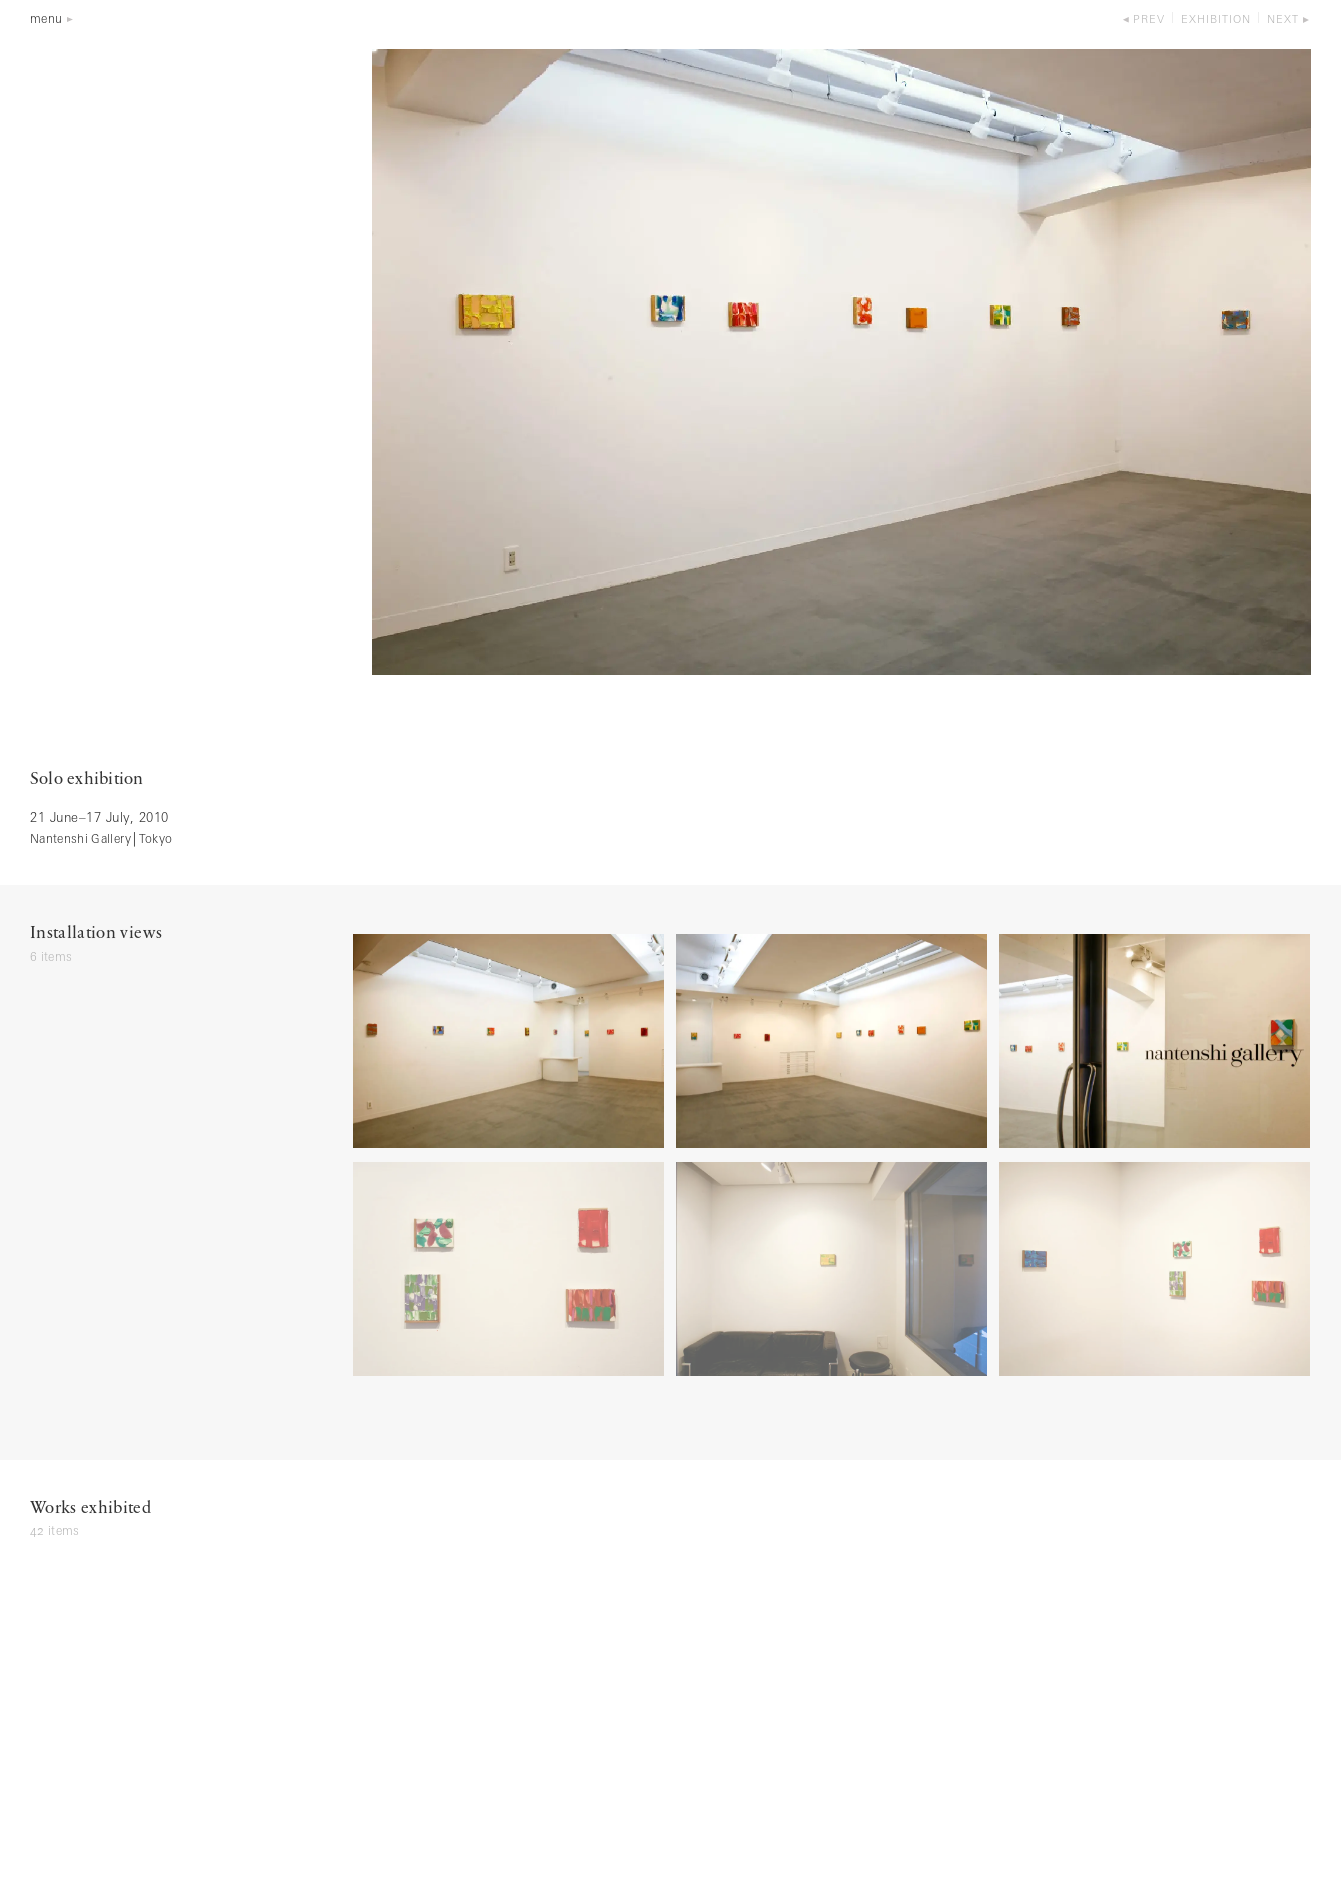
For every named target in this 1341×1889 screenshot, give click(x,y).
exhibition (1216, 20)
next (1283, 20)
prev (1149, 20)
